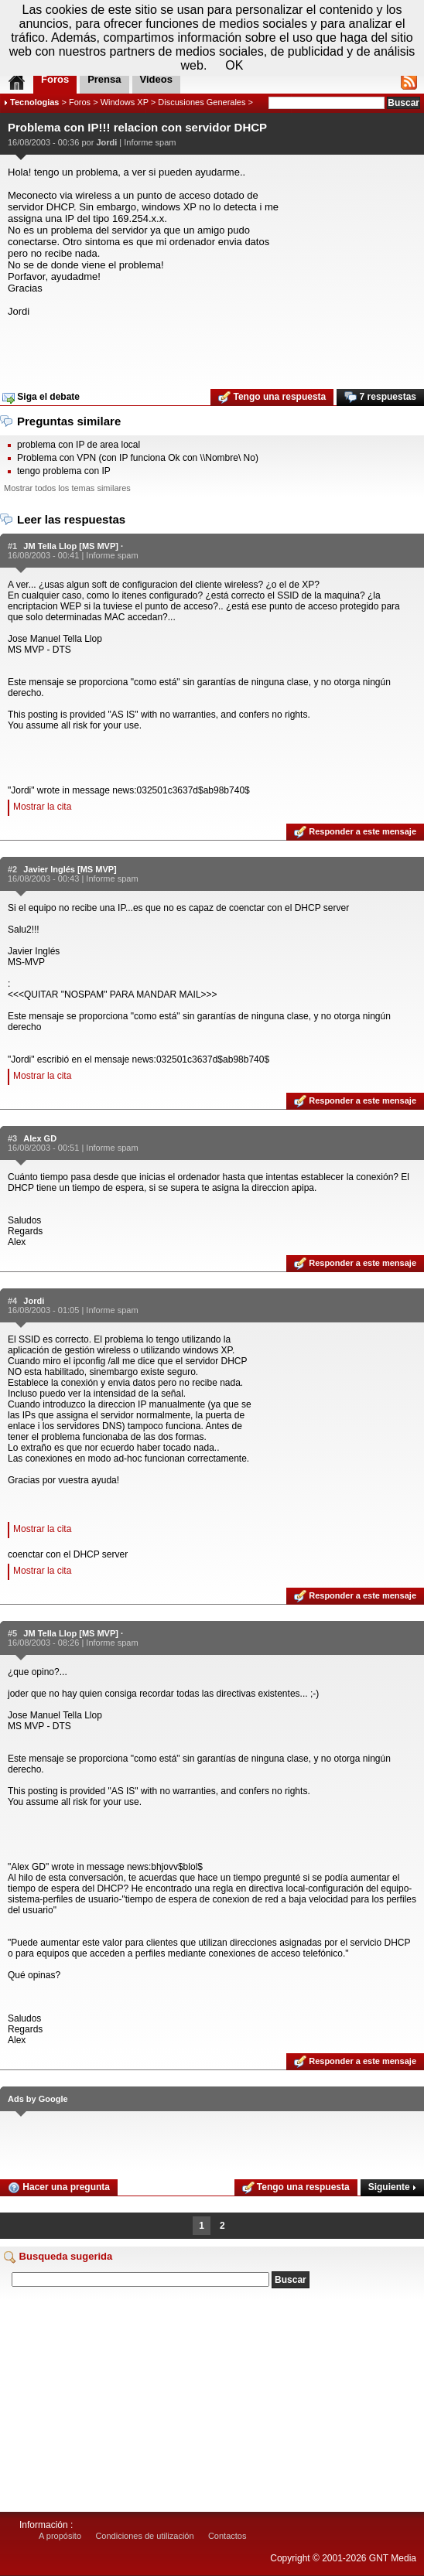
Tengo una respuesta (272, 397)
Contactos (227, 2535)
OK (234, 65)
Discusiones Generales (201, 102)
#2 (12, 869)
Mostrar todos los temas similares (67, 488)
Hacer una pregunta (59, 2188)
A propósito (60, 2535)
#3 (12, 1138)
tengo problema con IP (64, 471)
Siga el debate (41, 397)
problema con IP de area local (78, 444)
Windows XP (125, 102)
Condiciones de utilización (144, 2535)
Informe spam (150, 142)
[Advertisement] (212, 348)
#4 (12, 1300)
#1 (12, 546)
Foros (80, 102)
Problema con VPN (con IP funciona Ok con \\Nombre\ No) (137, 457)
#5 (12, 1633)
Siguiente (392, 2187)
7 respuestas (380, 397)
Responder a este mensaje (355, 832)
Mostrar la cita (42, 806)
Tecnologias (34, 102)
